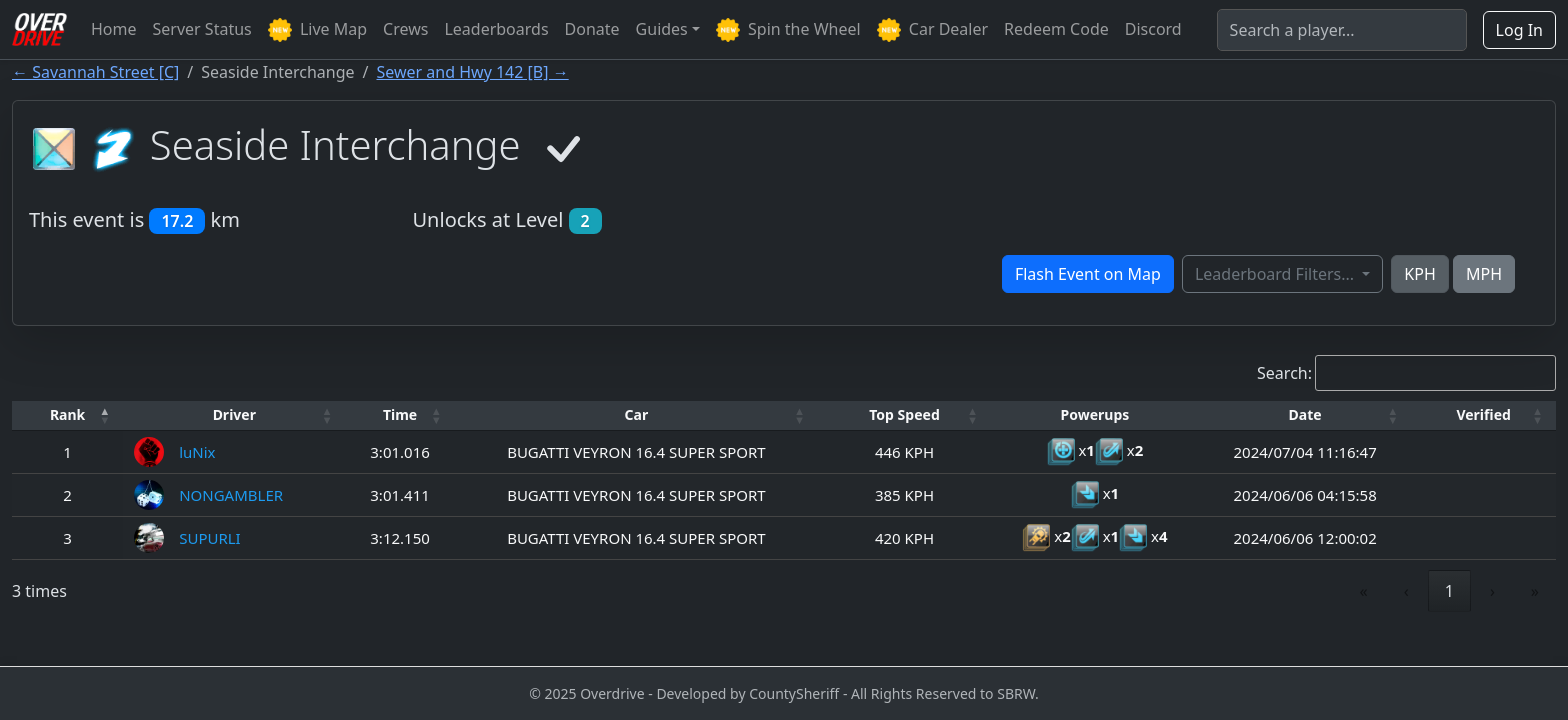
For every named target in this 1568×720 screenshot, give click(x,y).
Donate (592, 29)
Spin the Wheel (788, 30)
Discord (1153, 29)
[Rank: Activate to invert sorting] (67, 415)
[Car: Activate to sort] (636, 415)
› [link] (1492, 591)
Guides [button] (662, 29)
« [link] (1364, 591)
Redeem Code (1056, 29)
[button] (67, 415)
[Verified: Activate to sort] (1483, 415)
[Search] (1342, 30)
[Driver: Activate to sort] (234, 415)
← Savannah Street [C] (95, 72)
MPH (1484, 274)
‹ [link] (1406, 591)
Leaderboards (496, 29)
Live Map (317, 30)
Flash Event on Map (1088, 274)
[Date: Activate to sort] (1305, 415)
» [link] (1535, 591)
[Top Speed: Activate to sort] (904, 415)
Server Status (202, 29)
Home (114, 29)
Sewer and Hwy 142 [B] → (473, 72)
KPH (1419, 274)
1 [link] (1449, 591)
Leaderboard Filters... (1276, 274)
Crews (405, 29)
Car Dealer (932, 30)
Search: (1284, 373)
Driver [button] (234, 414)
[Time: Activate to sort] (399, 415)
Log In (1519, 30)
